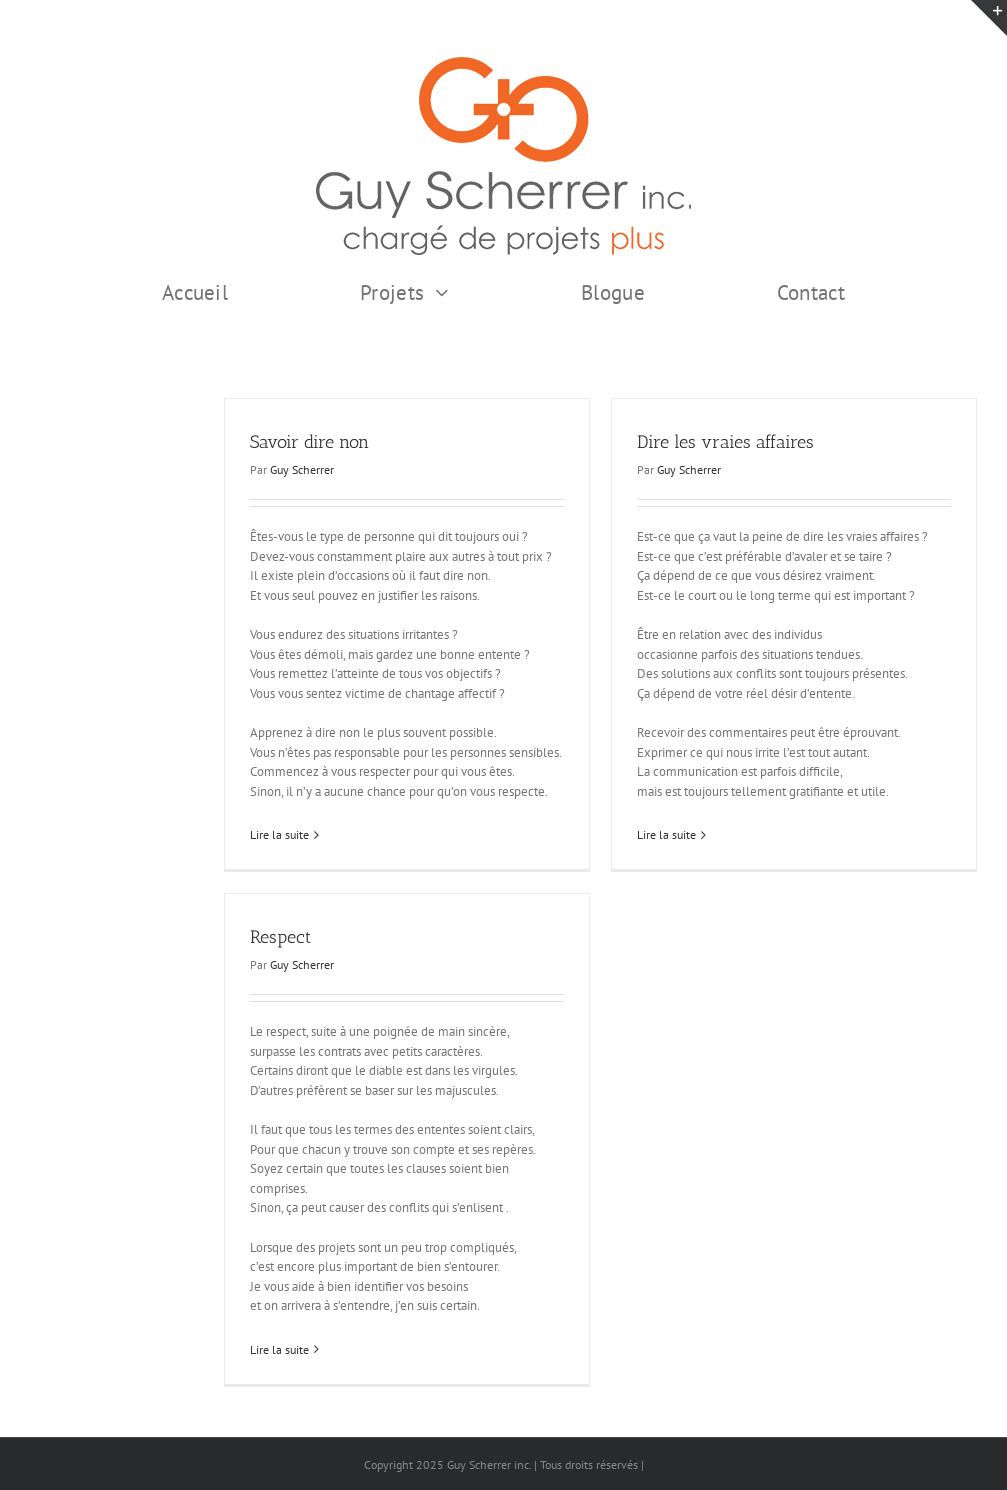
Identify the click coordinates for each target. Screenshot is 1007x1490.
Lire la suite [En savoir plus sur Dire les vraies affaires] (666, 834)
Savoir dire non (309, 442)
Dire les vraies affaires (725, 442)
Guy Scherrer (302, 469)
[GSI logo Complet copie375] (503, 63)
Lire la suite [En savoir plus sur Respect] (279, 1349)
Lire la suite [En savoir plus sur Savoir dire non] (279, 834)
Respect (280, 937)
